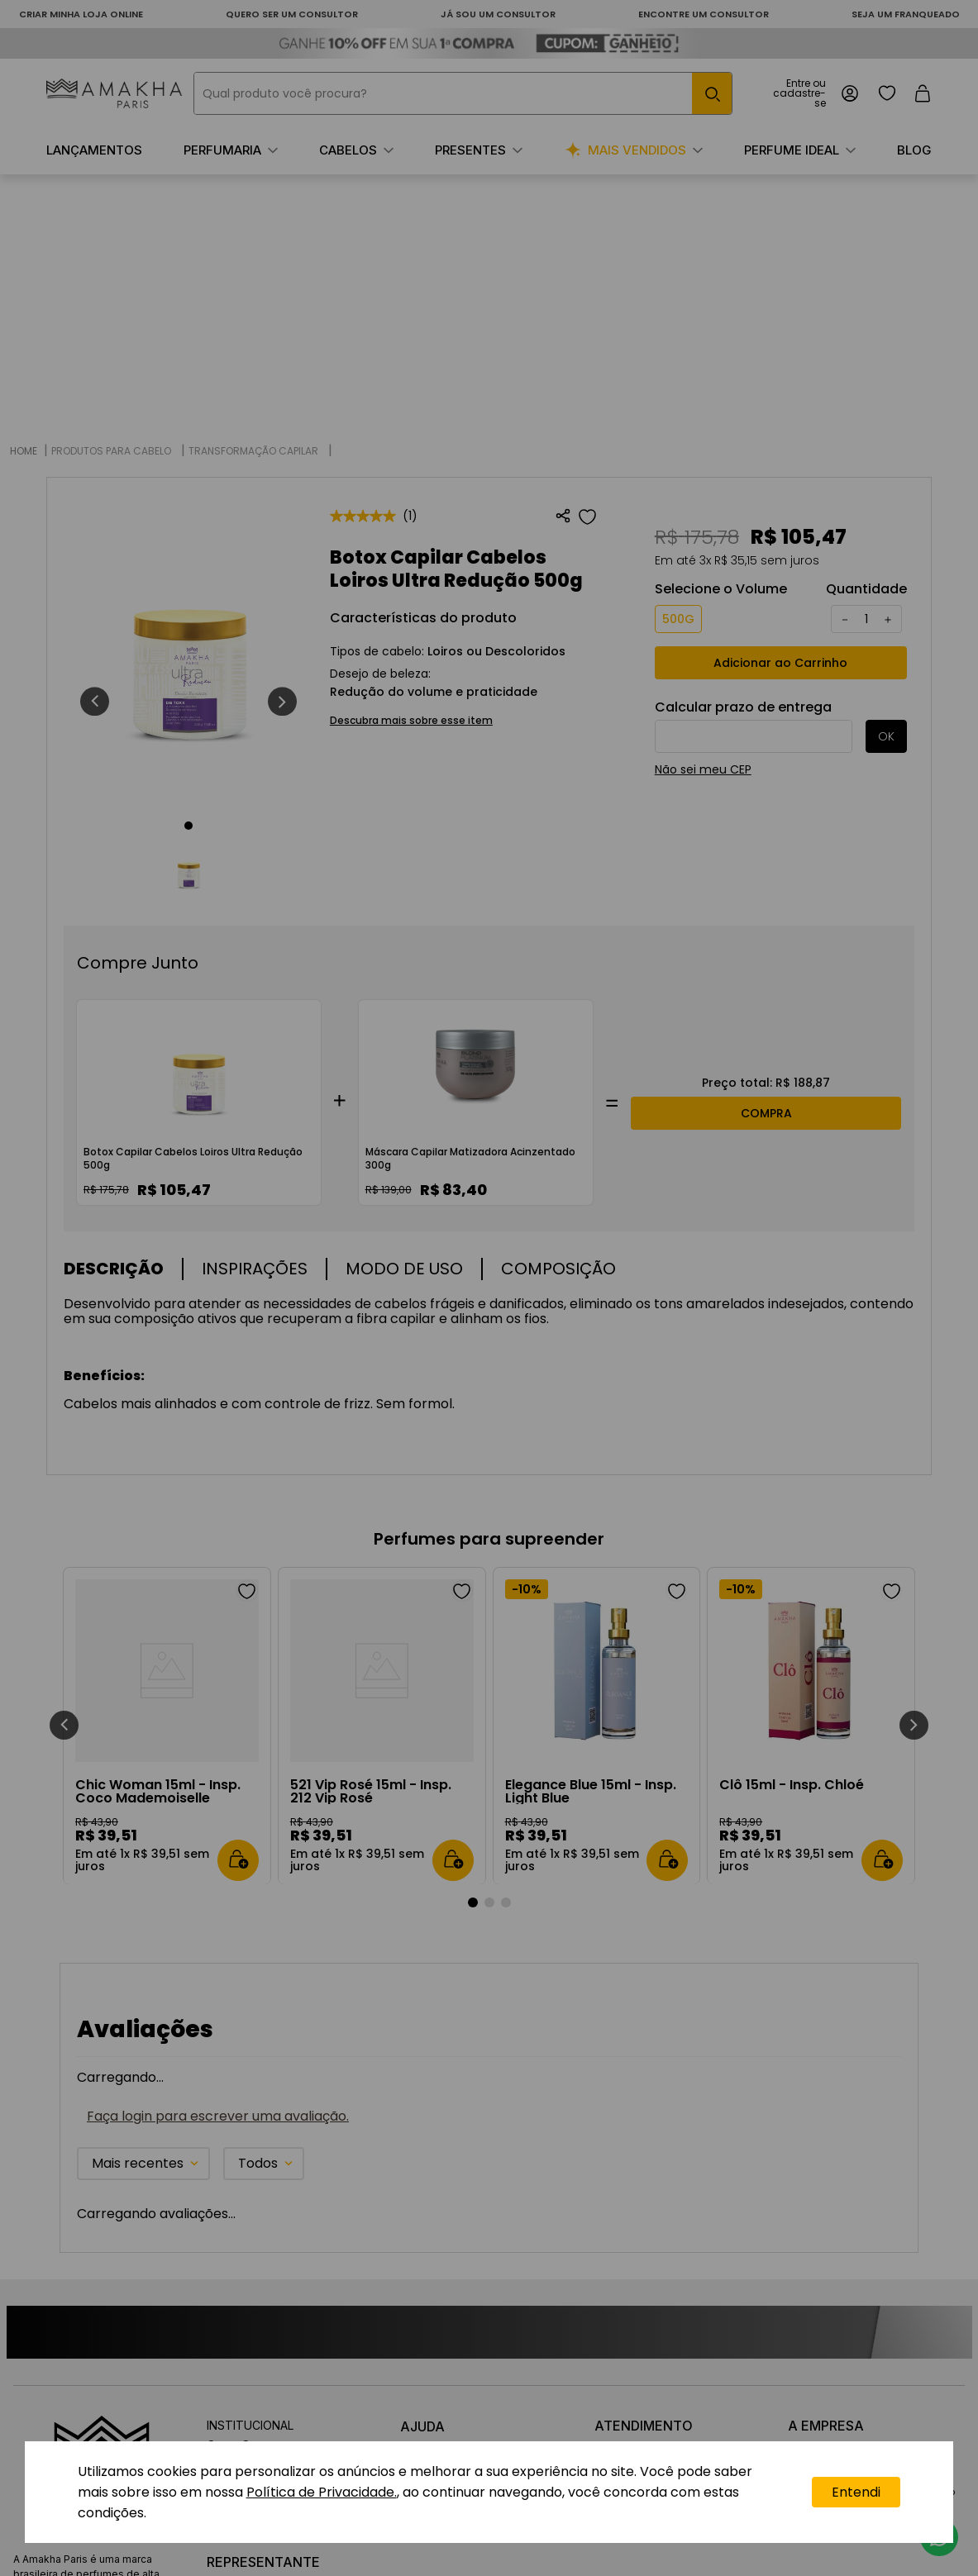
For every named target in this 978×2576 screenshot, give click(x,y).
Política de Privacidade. (321, 2492)
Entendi (856, 2492)
